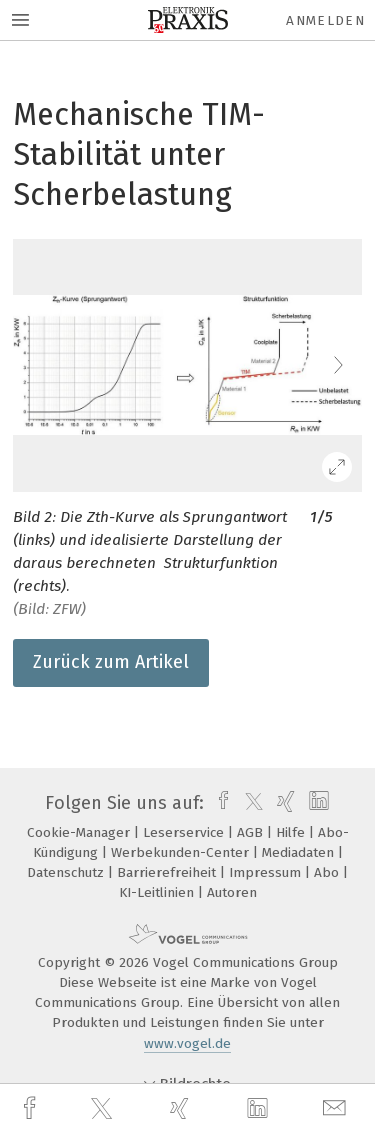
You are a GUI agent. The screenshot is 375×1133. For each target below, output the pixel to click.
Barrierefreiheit (168, 872)
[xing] (182, 1108)
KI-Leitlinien (158, 892)
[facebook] (32, 1108)
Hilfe (292, 832)
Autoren (232, 892)
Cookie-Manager (80, 832)
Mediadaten (300, 852)
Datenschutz (67, 872)
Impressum (267, 872)
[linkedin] (260, 1109)
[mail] (337, 1108)
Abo (328, 872)
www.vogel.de (187, 1043)
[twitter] (104, 1109)
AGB (252, 832)
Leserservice (185, 832)
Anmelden (325, 20)
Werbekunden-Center (182, 852)
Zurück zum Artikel (111, 662)
